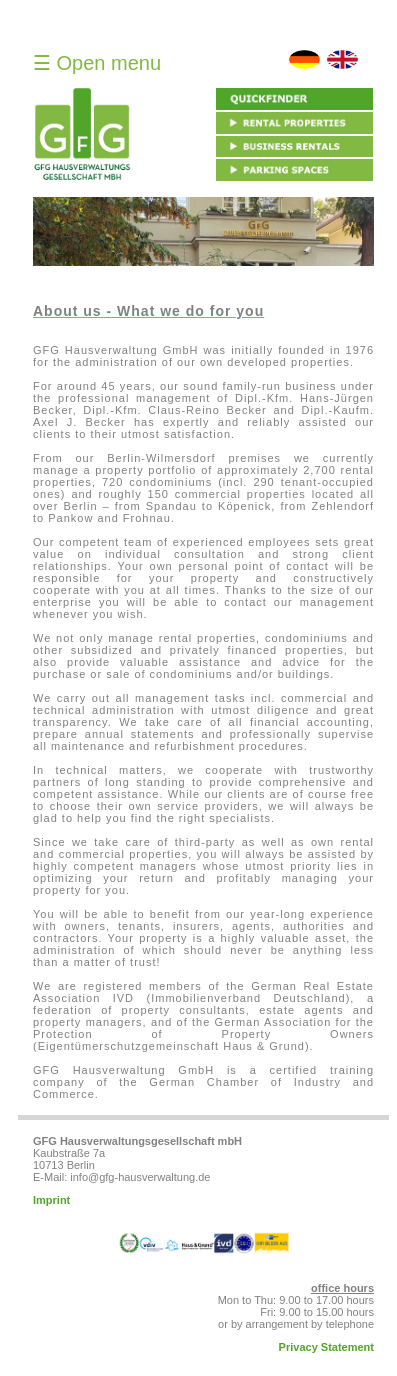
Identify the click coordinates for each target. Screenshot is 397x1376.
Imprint (51, 1200)
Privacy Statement (326, 1347)
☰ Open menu (97, 63)
